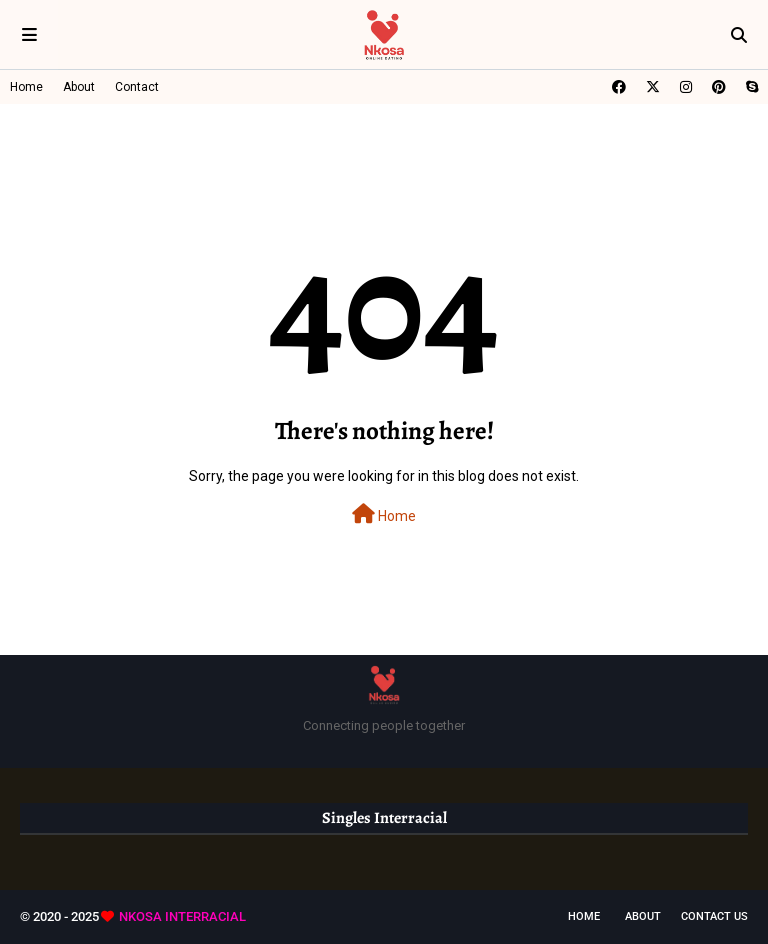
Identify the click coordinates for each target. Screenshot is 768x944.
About (79, 87)
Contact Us (714, 916)
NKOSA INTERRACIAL (182, 916)
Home (26, 87)
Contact (137, 87)
